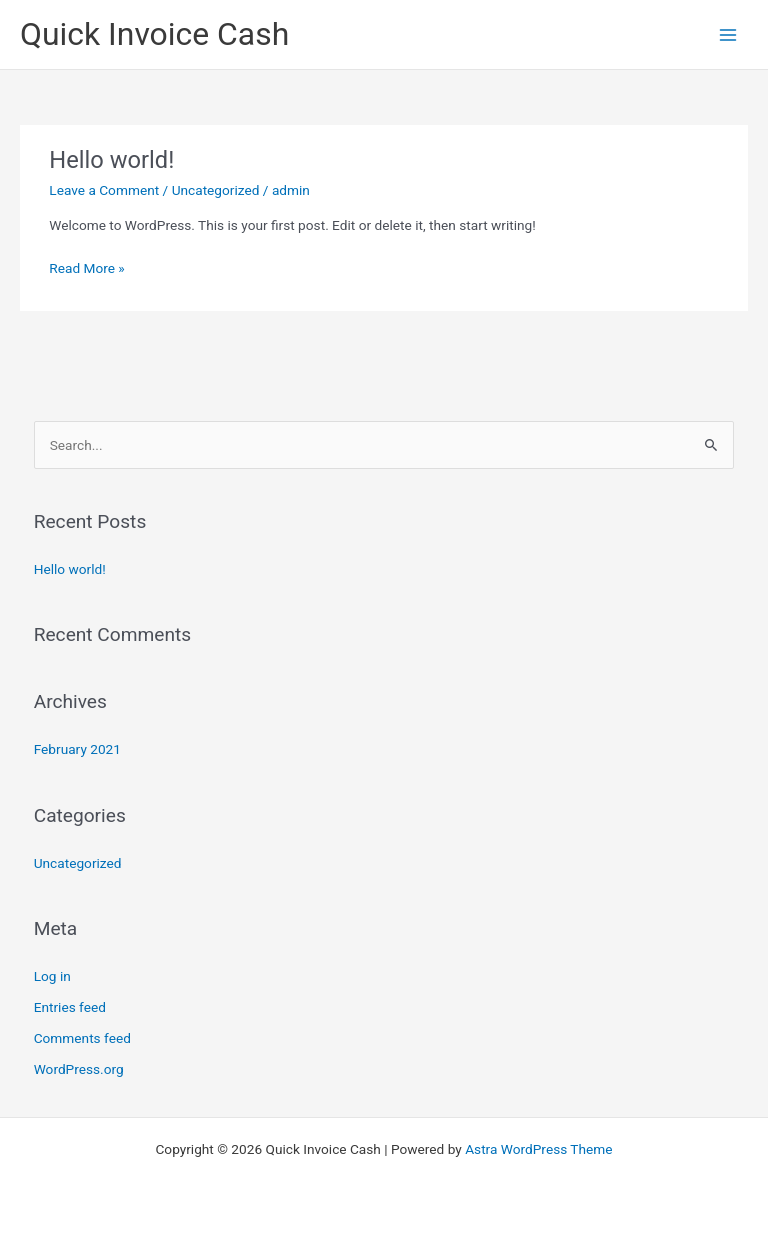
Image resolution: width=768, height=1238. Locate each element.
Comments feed (82, 1038)
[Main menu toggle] (728, 34)
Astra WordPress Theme (538, 1149)
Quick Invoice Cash (154, 34)
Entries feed (70, 1007)
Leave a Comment (104, 190)
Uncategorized (216, 190)
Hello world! (111, 160)
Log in (52, 976)
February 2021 (77, 749)
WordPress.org (79, 1069)
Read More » (87, 266)
